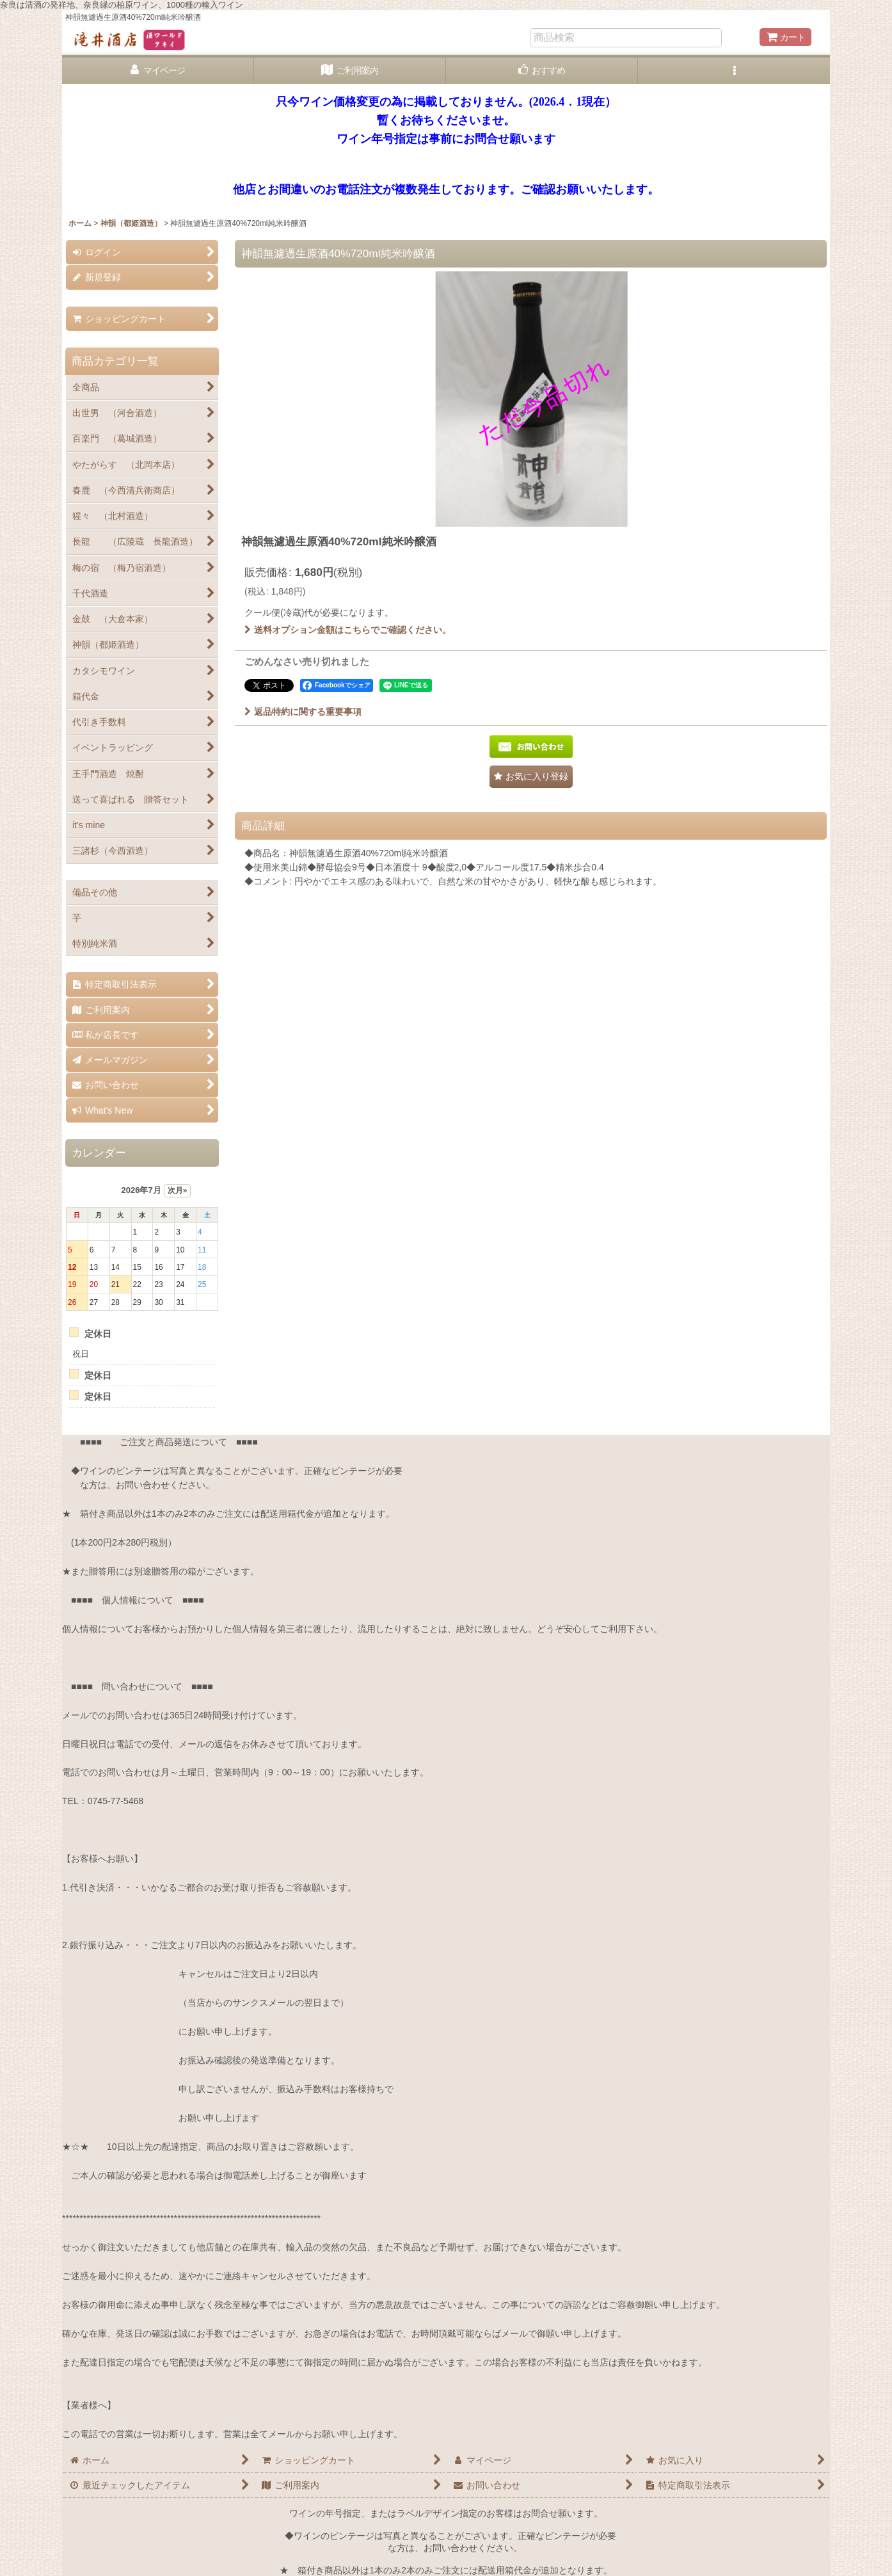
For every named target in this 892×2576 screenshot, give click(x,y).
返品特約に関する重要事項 (303, 712)
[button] (734, 71)
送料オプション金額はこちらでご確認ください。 (347, 630)
